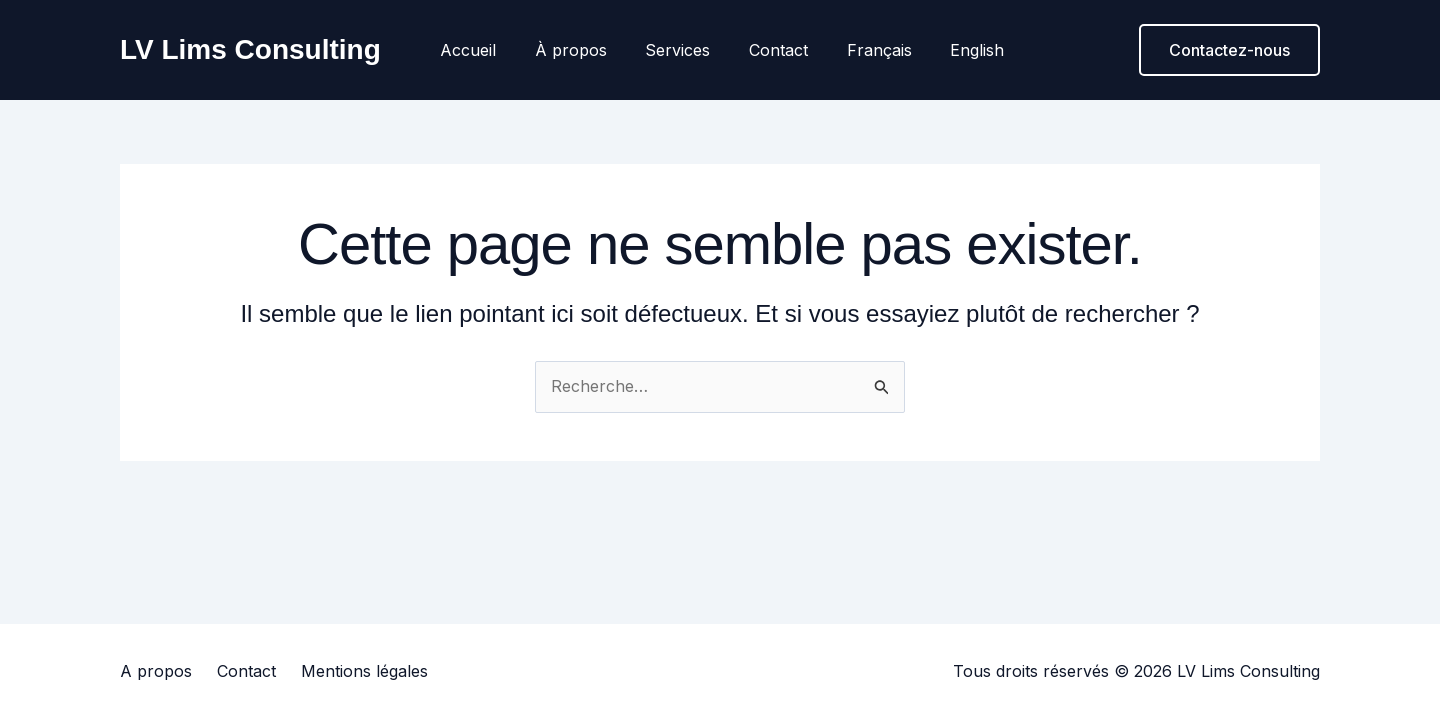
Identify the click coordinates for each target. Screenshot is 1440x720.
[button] (1229, 50)
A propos (156, 671)
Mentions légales (364, 671)
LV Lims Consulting (250, 49)
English (959, 50)
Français (867, 50)
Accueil (483, 50)
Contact (773, 50)
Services (679, 50)
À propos (579, 50)
